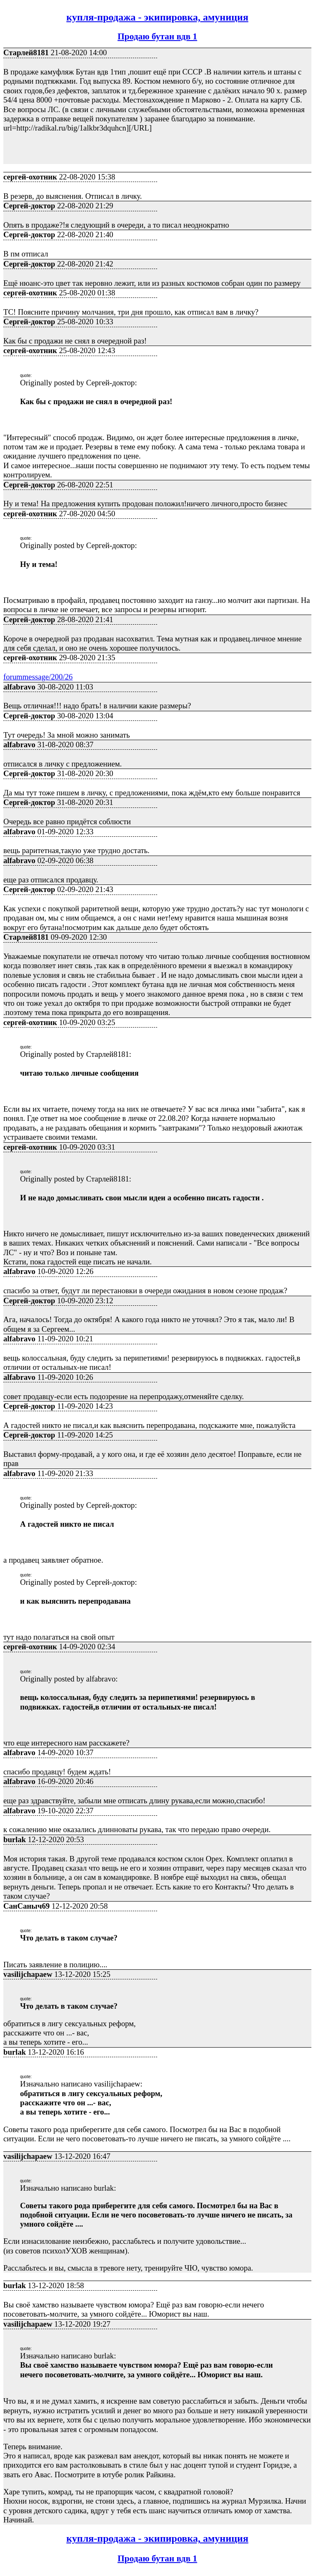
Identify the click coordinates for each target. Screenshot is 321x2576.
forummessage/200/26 (38, 676)
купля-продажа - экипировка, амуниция (157, 17)
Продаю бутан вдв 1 (157, 36)
